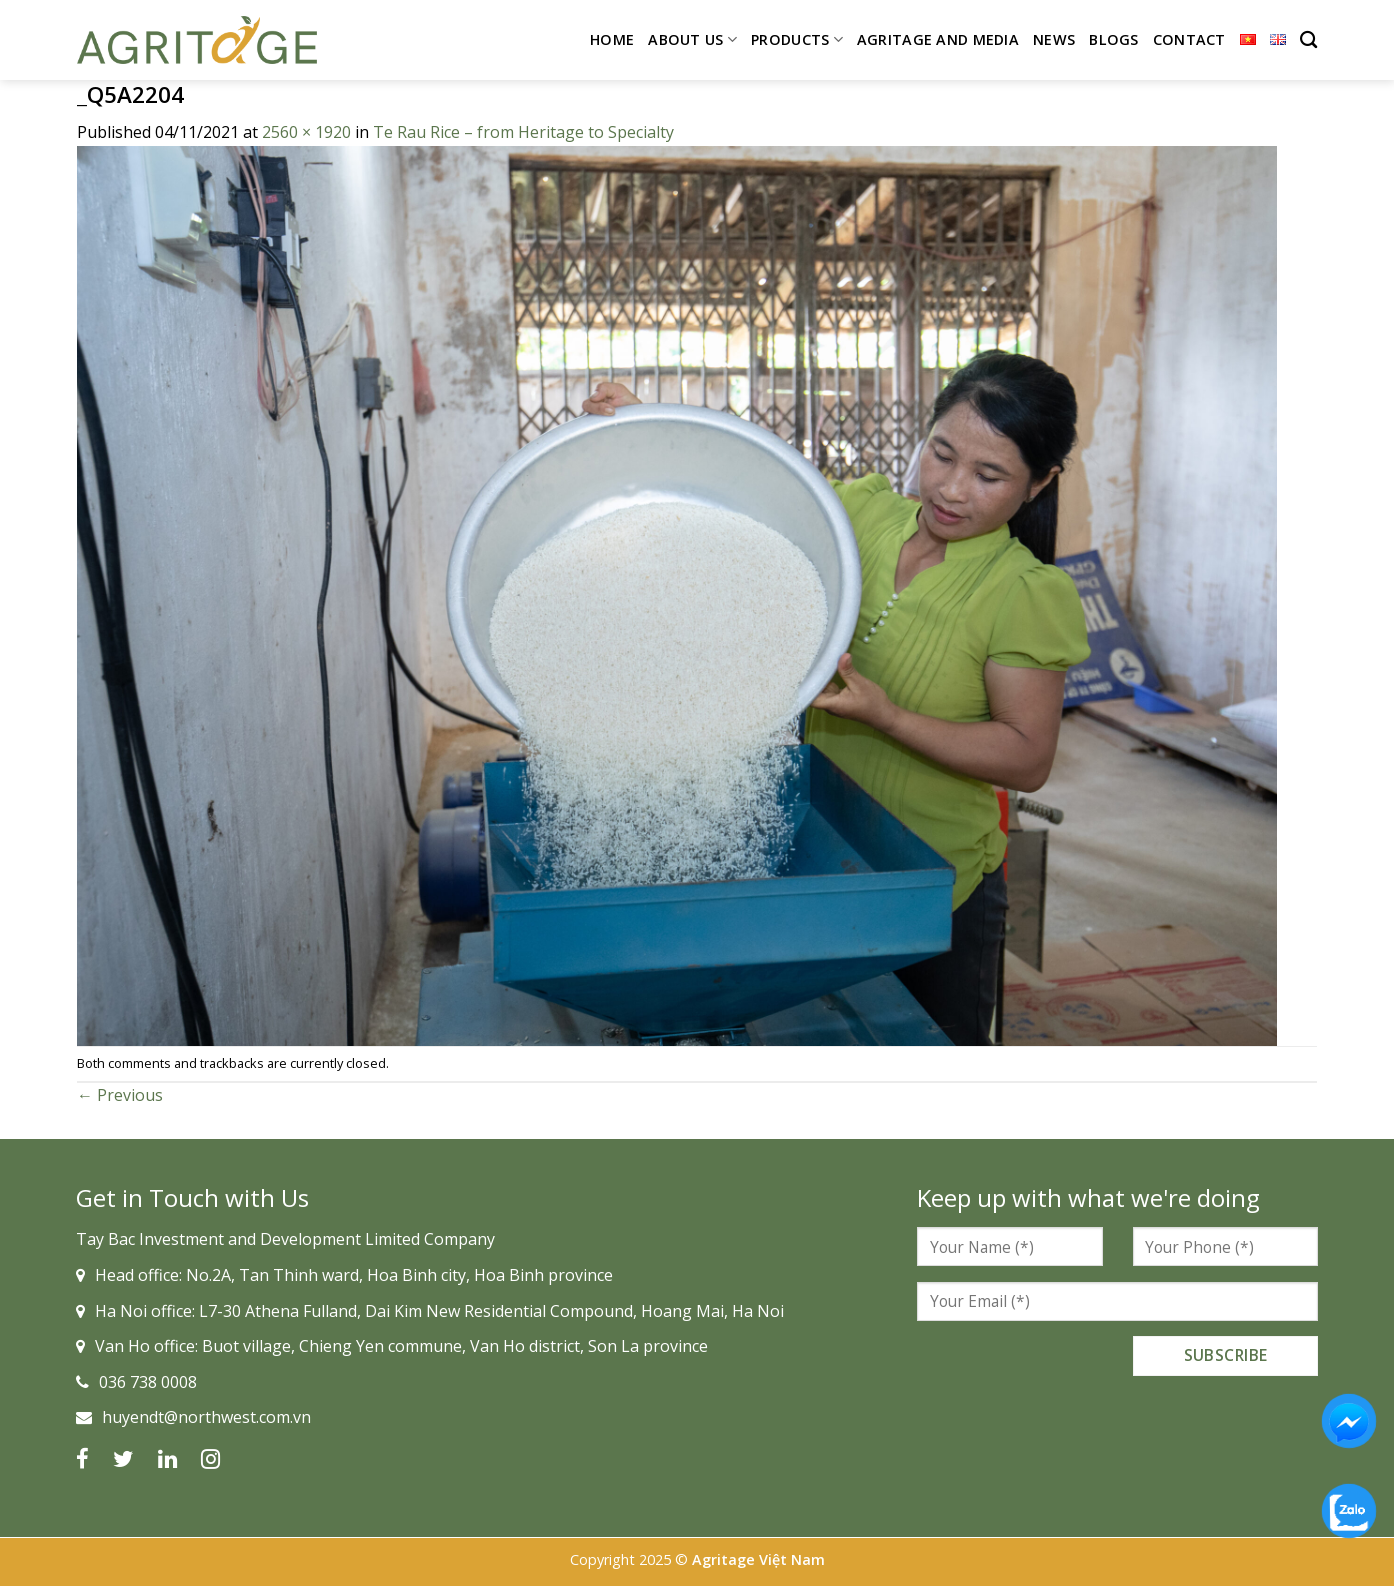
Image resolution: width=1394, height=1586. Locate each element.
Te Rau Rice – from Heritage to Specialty (523, 132)
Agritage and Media (938, 39)
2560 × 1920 (306, 132)
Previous (120, 1095)
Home (612, 39)
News (1054, 39)
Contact (1189, 39)
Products (797, 39)
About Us (692, 39)
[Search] (1308, 40)
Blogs (1113, 39)
